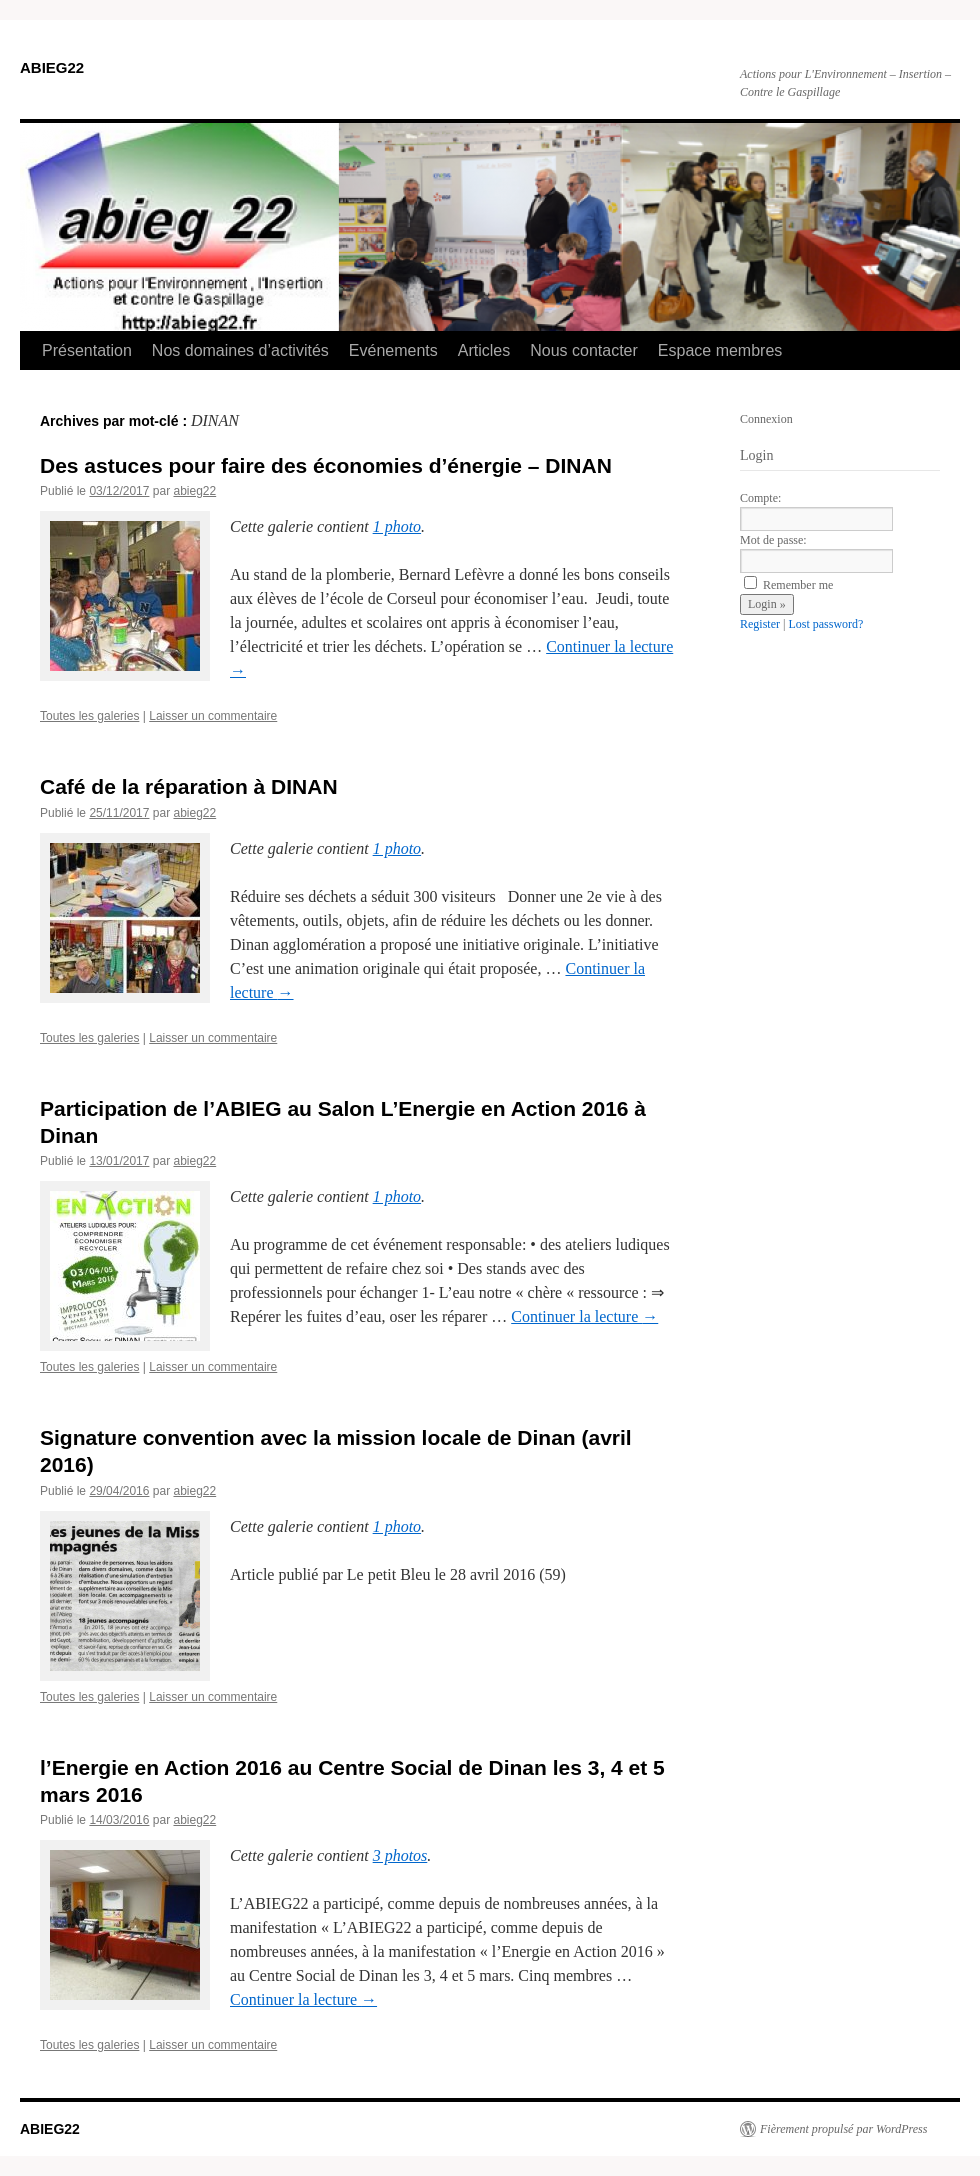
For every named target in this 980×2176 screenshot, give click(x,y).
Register (760, 624)
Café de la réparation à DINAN (189, 786)
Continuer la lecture (584, 1316)
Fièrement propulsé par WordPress (843, 2129)
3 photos (400, 1855)
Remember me (788, 585)
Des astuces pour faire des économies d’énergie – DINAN (326, 465)
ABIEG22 (52, 67)
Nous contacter (584, 350)
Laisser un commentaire (213, 716)
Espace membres (720, 350)
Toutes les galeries (89, 716)
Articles (484, 350)
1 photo (397, 526)
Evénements (393, 350)
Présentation (87, 350)
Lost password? (825, 624)
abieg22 (194, 491)
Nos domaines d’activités (240, 350)
